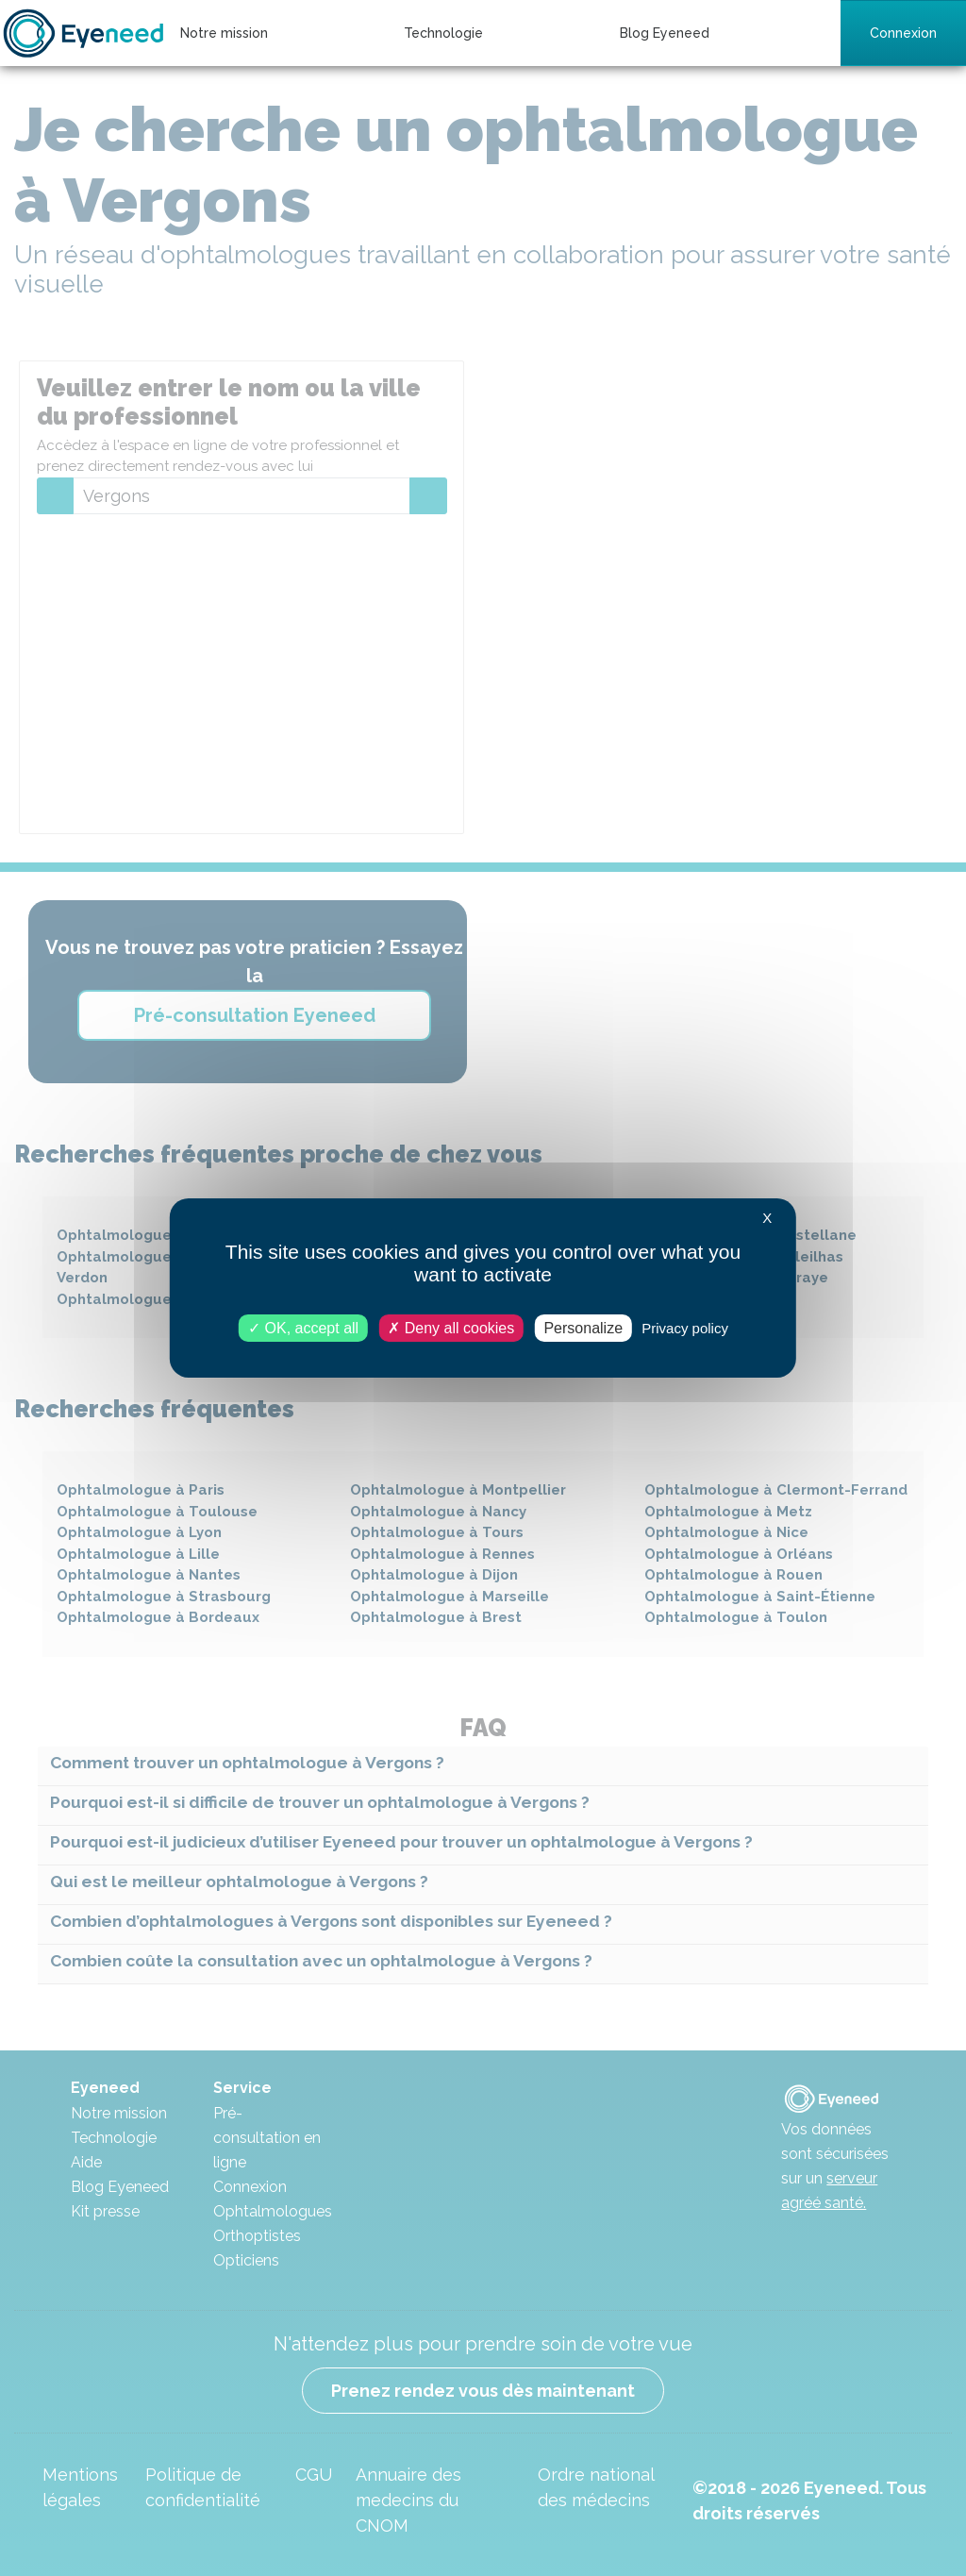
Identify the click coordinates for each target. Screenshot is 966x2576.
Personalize (583, 1328)
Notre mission (224, 33)
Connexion (903, 33)
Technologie (443, 33)
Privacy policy (684, 1328)
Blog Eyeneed (664, 33)
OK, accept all (303, 1328)
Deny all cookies (451, 1328)
